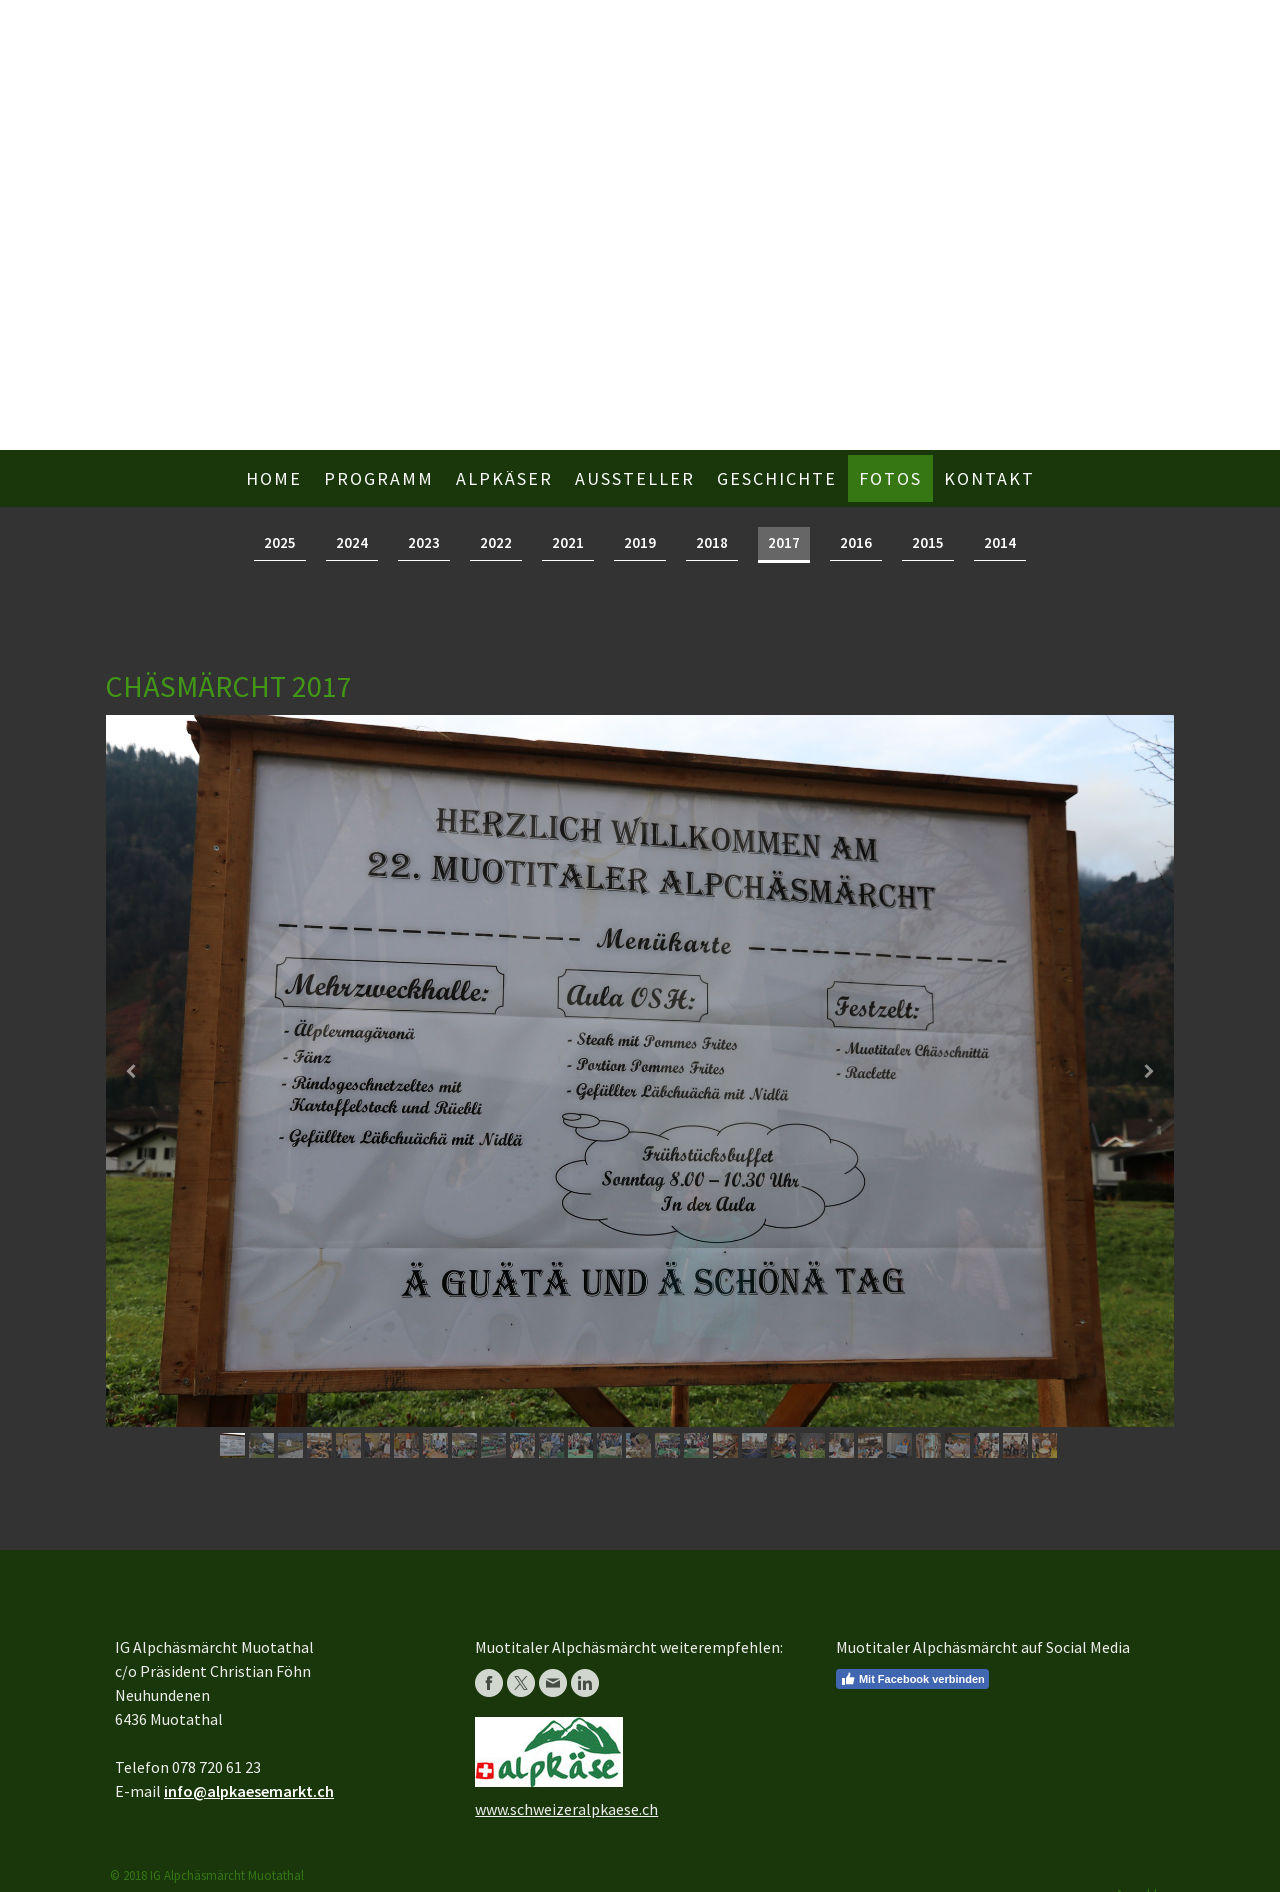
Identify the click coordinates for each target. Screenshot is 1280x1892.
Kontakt (989, 478)
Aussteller (635, 478)
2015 (928, 542)
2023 (424, 542)
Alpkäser (504, 478)
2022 (496, 542)
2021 (568, 542)
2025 (280, 542)
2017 (784, 542)
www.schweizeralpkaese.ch (566, 1809)
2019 (640, 542)
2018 (712, 542)
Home (274, 478)
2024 (352, 542)
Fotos (890, 478)
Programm (379, 478)
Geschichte (777, 478)
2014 (1000, 542)
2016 (856, 542)
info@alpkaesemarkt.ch (249, 1791)
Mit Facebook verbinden (912, 1679)
